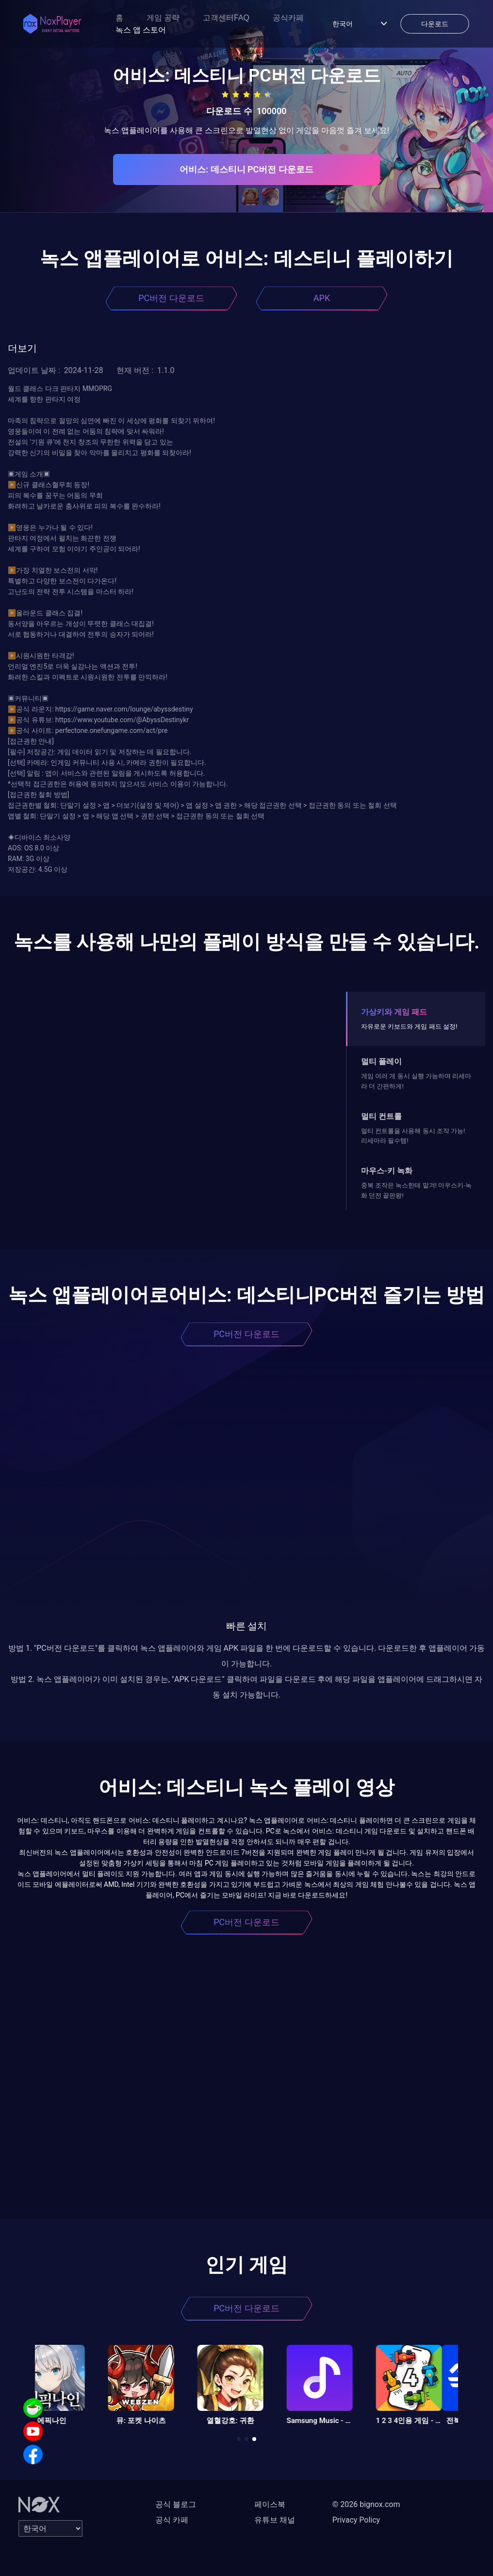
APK (321, 298)
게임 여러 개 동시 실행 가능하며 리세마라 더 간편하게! (416, 1080)
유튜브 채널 (274, 2520)
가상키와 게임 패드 (394, 1012)
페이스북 (269, 2504)
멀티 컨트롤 (381, 1116)
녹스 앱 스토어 (140, 30)
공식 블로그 (175, 2504)
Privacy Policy (356, 2520)
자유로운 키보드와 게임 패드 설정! (409, 1026)
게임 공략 (163, 18)
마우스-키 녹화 (386, 1170)
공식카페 (288, 18)
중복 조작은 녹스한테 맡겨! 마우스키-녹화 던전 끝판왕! (416, 1190)
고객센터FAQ (226, 18)
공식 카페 (171, 2520)
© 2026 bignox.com (366, 2504)
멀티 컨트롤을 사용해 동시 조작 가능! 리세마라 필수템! (413, 1135)
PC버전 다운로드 (171, 298)
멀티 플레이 (381, 1061)
